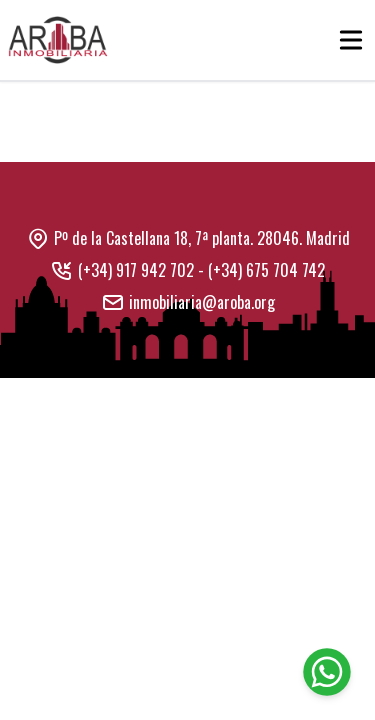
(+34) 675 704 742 (266, 270)
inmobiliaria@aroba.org (202, 302)
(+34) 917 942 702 (136, 270)
